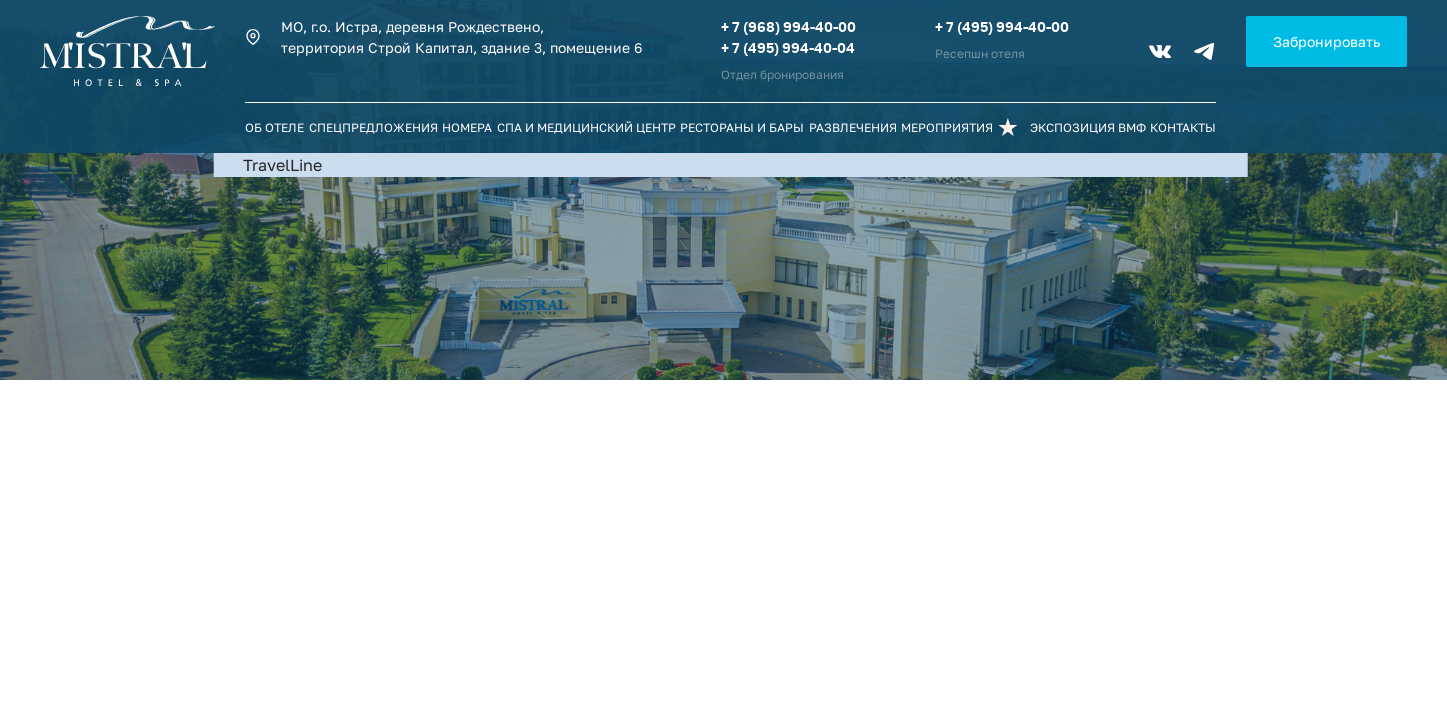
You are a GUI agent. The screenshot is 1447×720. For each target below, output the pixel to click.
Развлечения (853, 127)
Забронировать (1326, 41)
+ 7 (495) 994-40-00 (1002, 26)
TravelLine (282, 165)
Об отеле (274, 127)
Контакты (1183, 127)
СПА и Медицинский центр (586, 127)
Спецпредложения (373, 127)
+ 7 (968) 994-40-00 (788, 26)
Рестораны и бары (742, 127)
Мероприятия (947, 127)
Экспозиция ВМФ (1088, 127)
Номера (467, 127)
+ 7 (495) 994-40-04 (788, 47)
